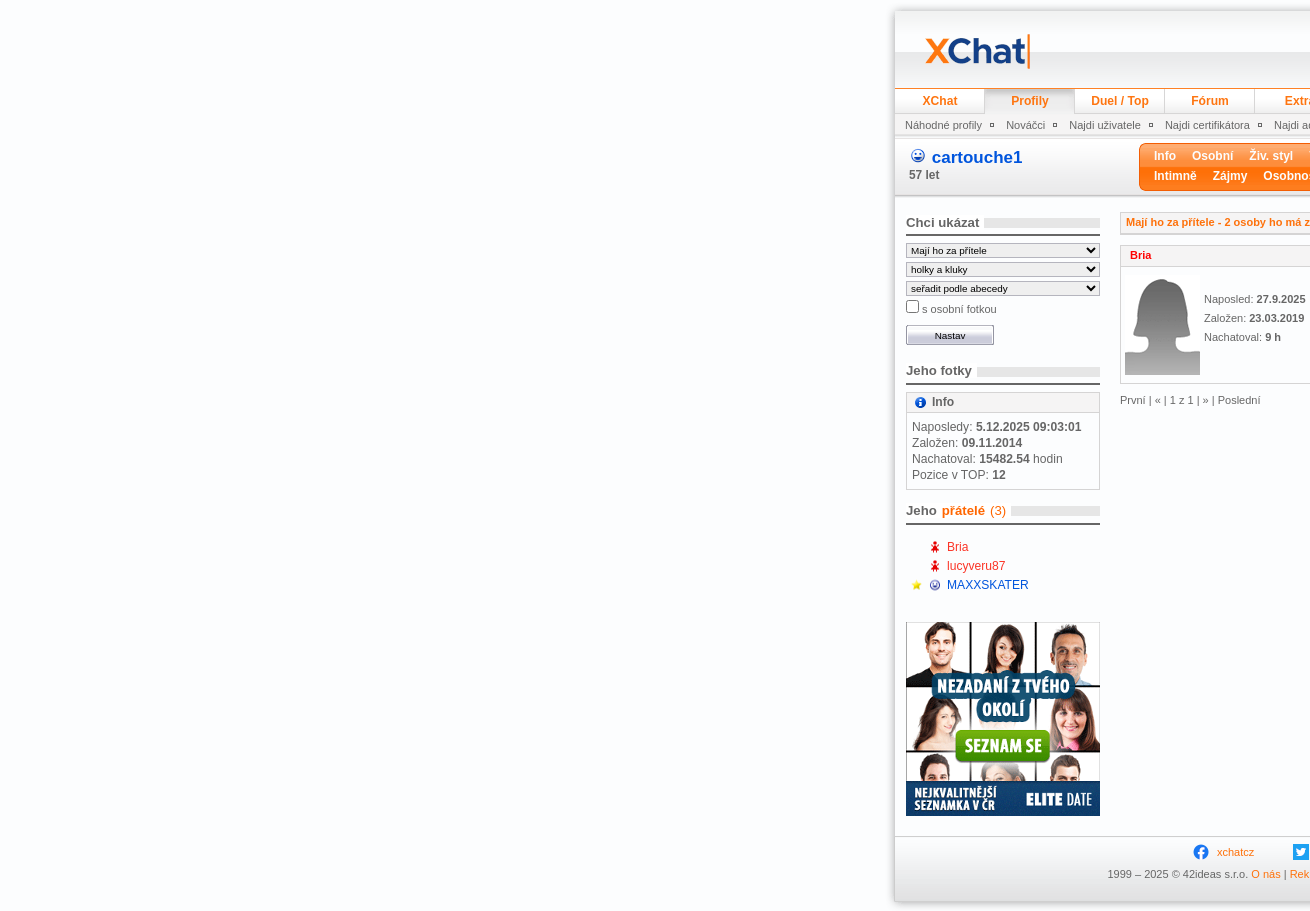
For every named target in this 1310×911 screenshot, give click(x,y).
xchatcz (1235, 852)
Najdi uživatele (1105, 125)
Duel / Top (1120, 101)
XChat (940, 101)
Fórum (1210, 101)
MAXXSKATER (988, 585)
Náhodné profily (943, 125)
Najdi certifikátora (1207, 125)
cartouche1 (977, 157)
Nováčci (1025, 125)
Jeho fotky (939, 370)
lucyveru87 (976, 566)
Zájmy (1230, 176)
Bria (958, 547)
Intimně (1175, 176)
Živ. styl (1271, 156)
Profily (1030, 101)
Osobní (1212, 156)
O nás (1265, 874)
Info (1165, 156)
